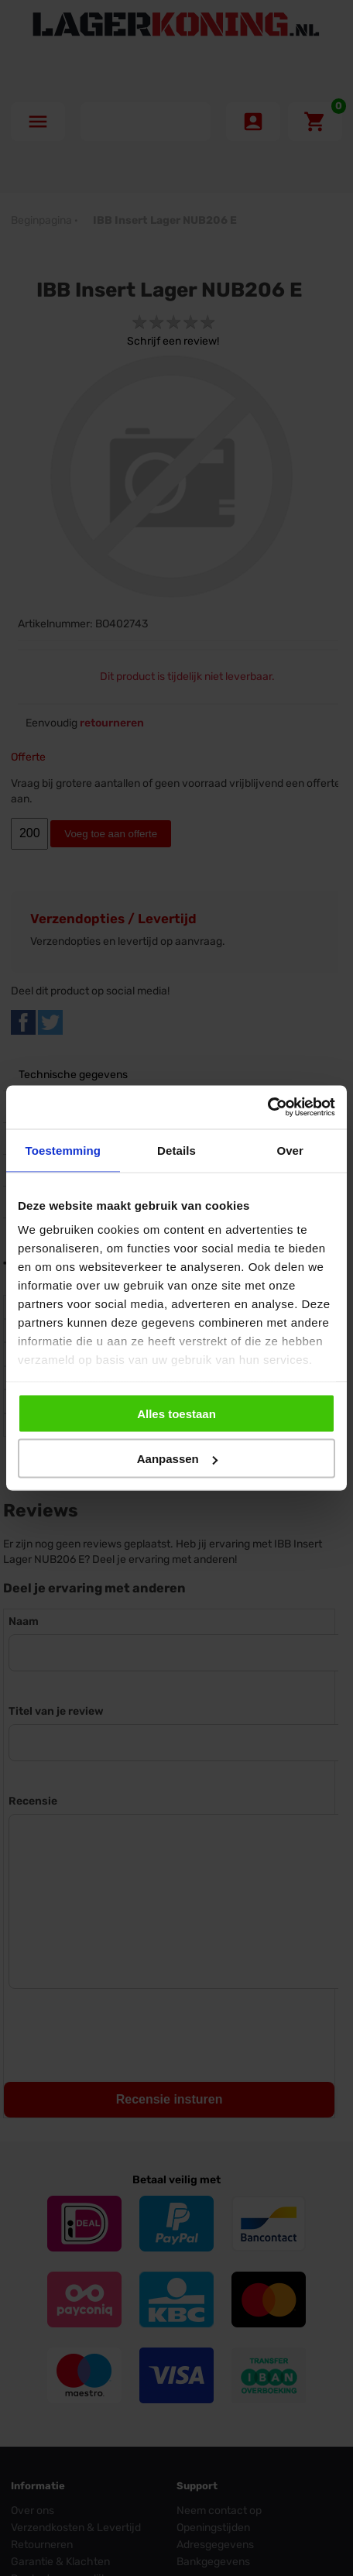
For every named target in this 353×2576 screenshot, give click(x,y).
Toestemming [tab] (63, 1149)
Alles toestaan (176, 1413)
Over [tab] (289, 1149)
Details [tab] (176, 1149)
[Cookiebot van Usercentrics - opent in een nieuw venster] (267, 1107)
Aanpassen (177, 1458)
